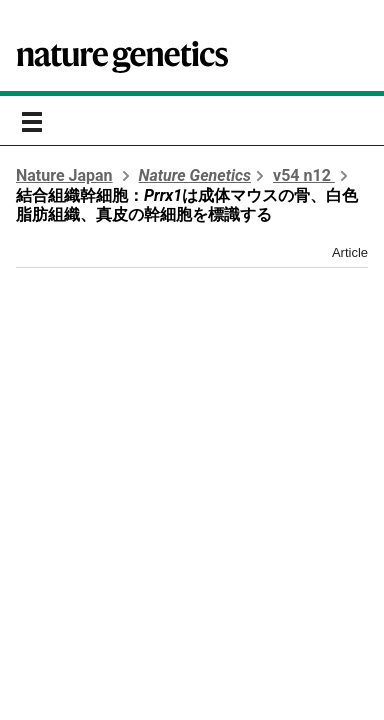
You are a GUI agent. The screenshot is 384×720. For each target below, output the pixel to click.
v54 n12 (304, 175)
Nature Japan (64, 175)
